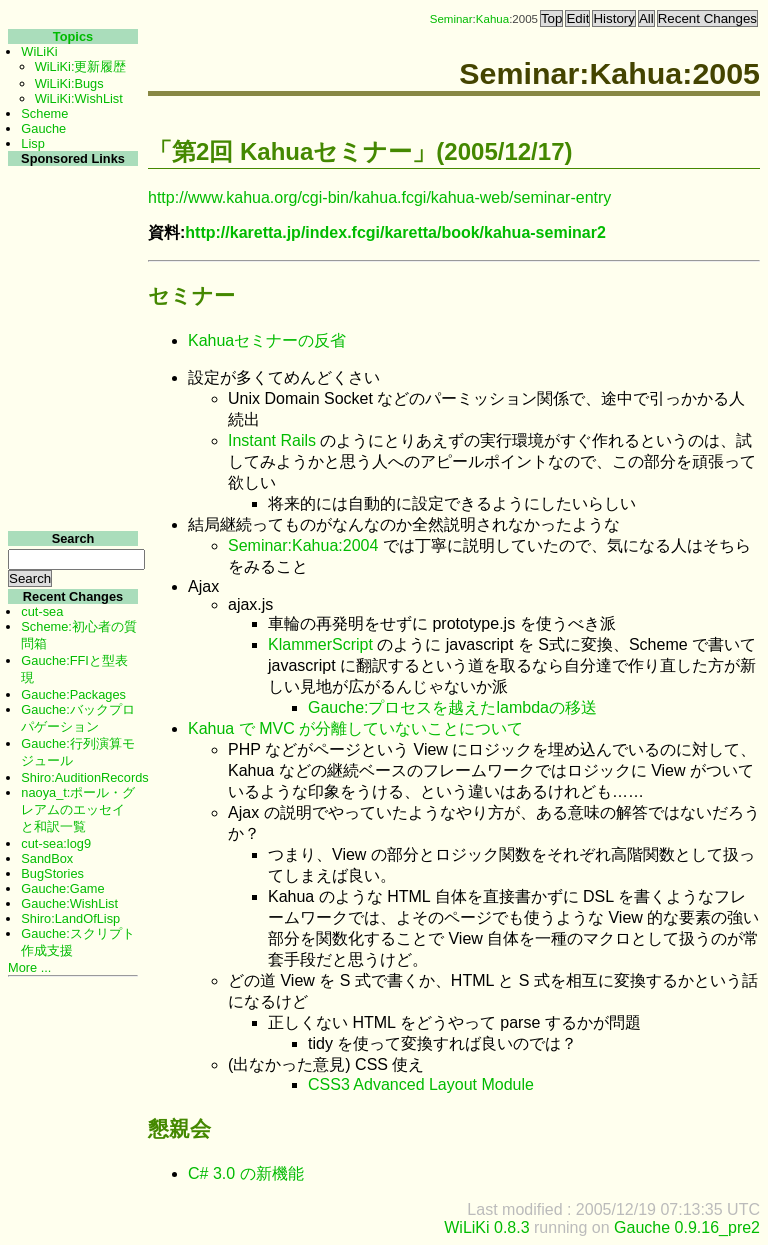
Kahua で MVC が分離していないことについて (355, 728)
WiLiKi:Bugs (69, 83)
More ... (29, 967)
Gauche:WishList (69, 903)
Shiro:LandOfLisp (70, 918)
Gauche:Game (62, 888)
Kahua (492, 19)
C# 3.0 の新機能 (246, 1173)
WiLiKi (39, 51)
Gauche (43, 128)
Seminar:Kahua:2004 (303, 545)
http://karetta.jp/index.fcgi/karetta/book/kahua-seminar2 (395, 232)
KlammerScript (320, 644)
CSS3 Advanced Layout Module (421, 1084)
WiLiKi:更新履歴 (81, 66)
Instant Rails (272, 440)
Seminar (451, 19)
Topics (73, 36)
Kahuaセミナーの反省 (267, 340)
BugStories (52, 873)
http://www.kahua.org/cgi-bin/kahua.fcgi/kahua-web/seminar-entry (379, 197)
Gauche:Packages (73, 694)
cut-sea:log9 (56, 843)
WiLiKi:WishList (79, 98)
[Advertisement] (70, 468)
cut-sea (42, 611)
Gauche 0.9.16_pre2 (687, 1227)
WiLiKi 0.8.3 (486, 1227)
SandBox (47, 858)
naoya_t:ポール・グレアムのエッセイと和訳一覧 (78, 809)
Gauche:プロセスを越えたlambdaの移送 (452, 707)
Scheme (44, 113)
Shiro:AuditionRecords (84, 777)
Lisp (32, 143)
